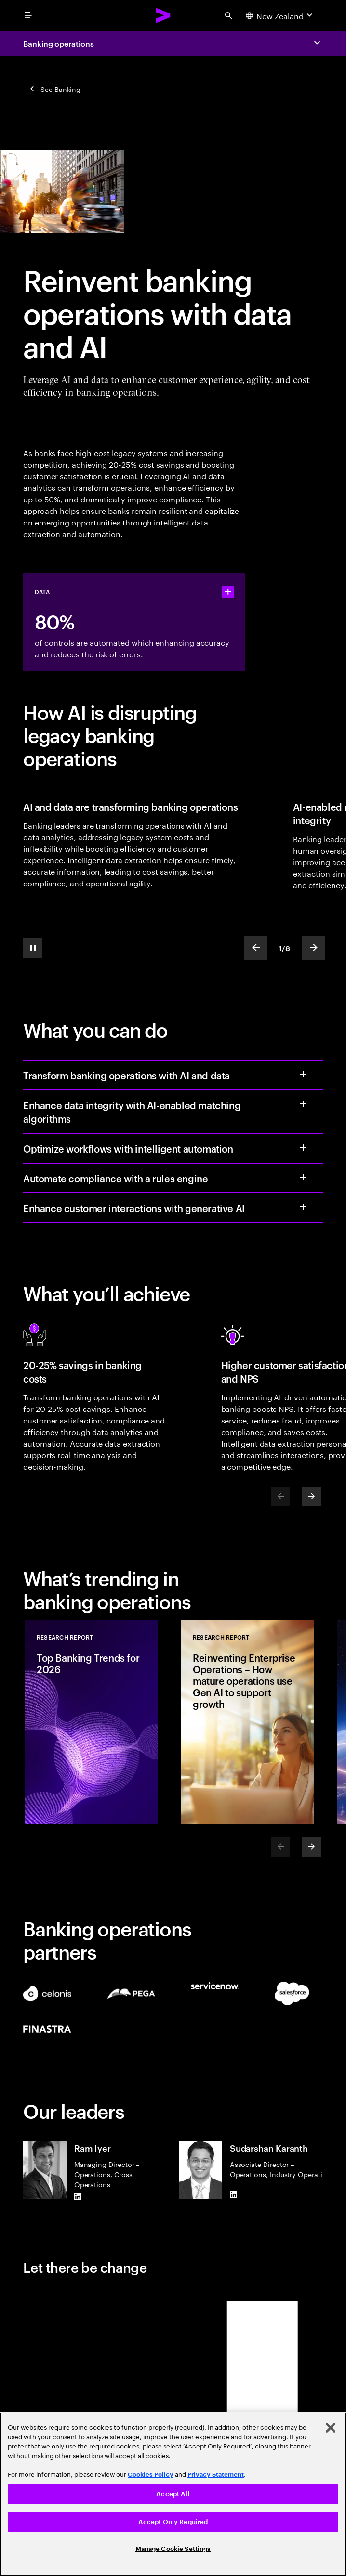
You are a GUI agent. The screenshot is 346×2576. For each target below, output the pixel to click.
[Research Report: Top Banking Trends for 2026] (91, 1722)
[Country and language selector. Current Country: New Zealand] (280, 15)
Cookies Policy (150, 2475)
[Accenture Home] (163, 15)
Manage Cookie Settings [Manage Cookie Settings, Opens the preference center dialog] (173, 2549)
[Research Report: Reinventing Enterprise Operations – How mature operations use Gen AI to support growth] (247, 1722)
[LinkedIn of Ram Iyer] (78, 2196)
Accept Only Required (173, 2522)
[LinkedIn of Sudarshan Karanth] (233, 2194)
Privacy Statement (215, 2475)
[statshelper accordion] (228, 591)
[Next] (311, 1496)
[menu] (28, 15)
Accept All (172, 2494)
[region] (173, 2494)
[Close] (330, 2427)
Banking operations (58, 43)
